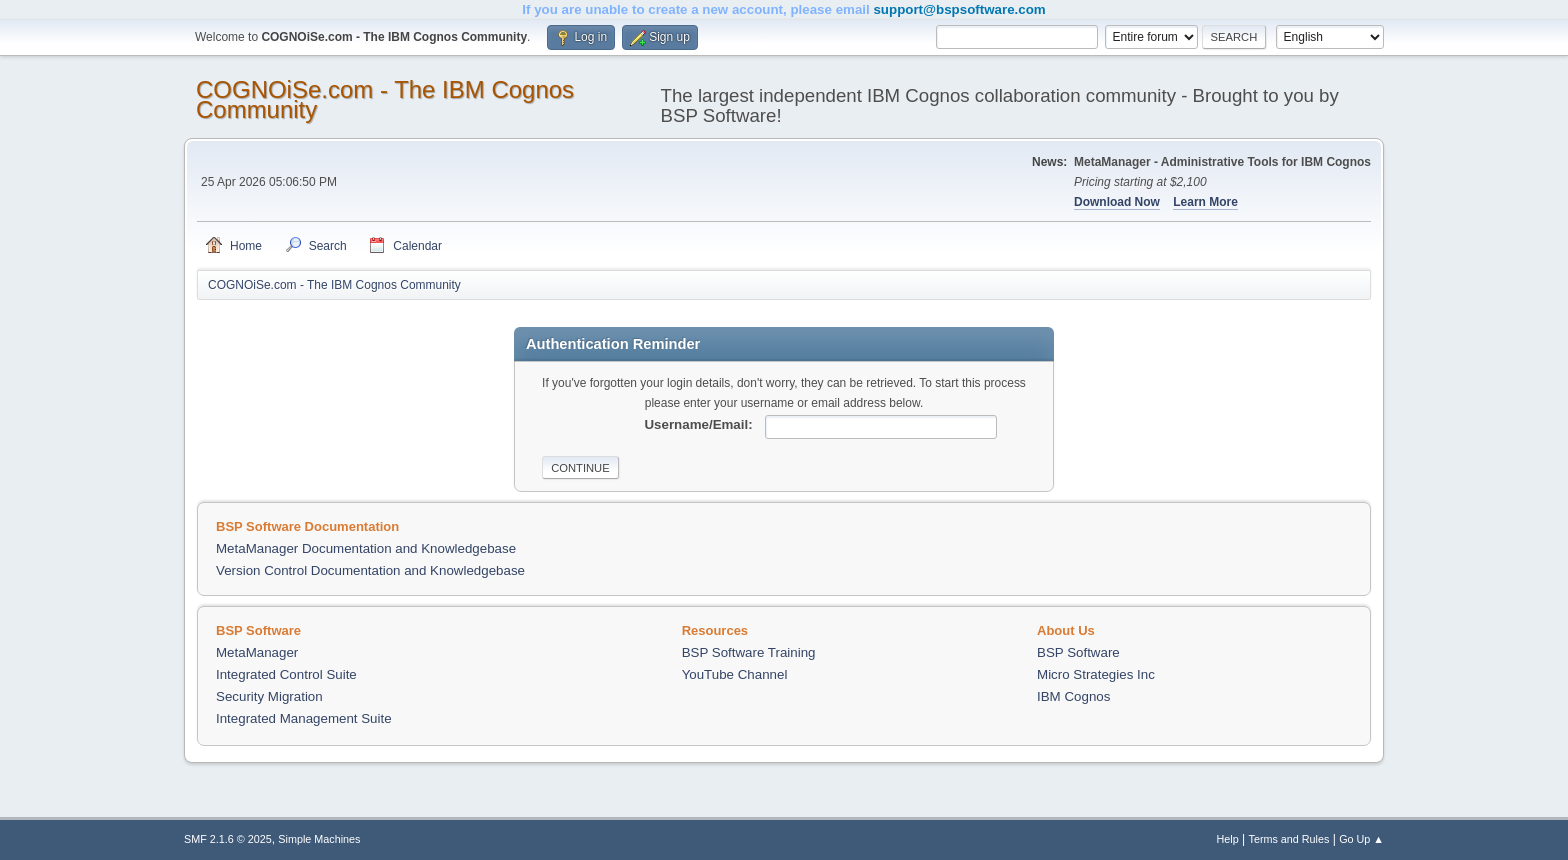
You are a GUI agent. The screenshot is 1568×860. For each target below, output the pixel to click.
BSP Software (1078, 652)
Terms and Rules (1289, 839)
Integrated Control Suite (286, 674)
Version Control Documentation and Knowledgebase (370, 570)
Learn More (1205, 202)
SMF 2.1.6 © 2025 (228, 839)
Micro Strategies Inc (1096, 674)
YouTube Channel (735, 674)
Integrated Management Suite (304, 718)
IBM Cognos (1073, 696)
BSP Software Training (749, 652)
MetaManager (257, 652)
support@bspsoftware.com (959, 9)
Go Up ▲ (1361, 839)
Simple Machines (319, 839)
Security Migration (269, 696)
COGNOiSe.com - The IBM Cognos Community (385, 99)
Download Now (1117, 202)
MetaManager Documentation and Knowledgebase (366, 548)
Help (1228, 839)
